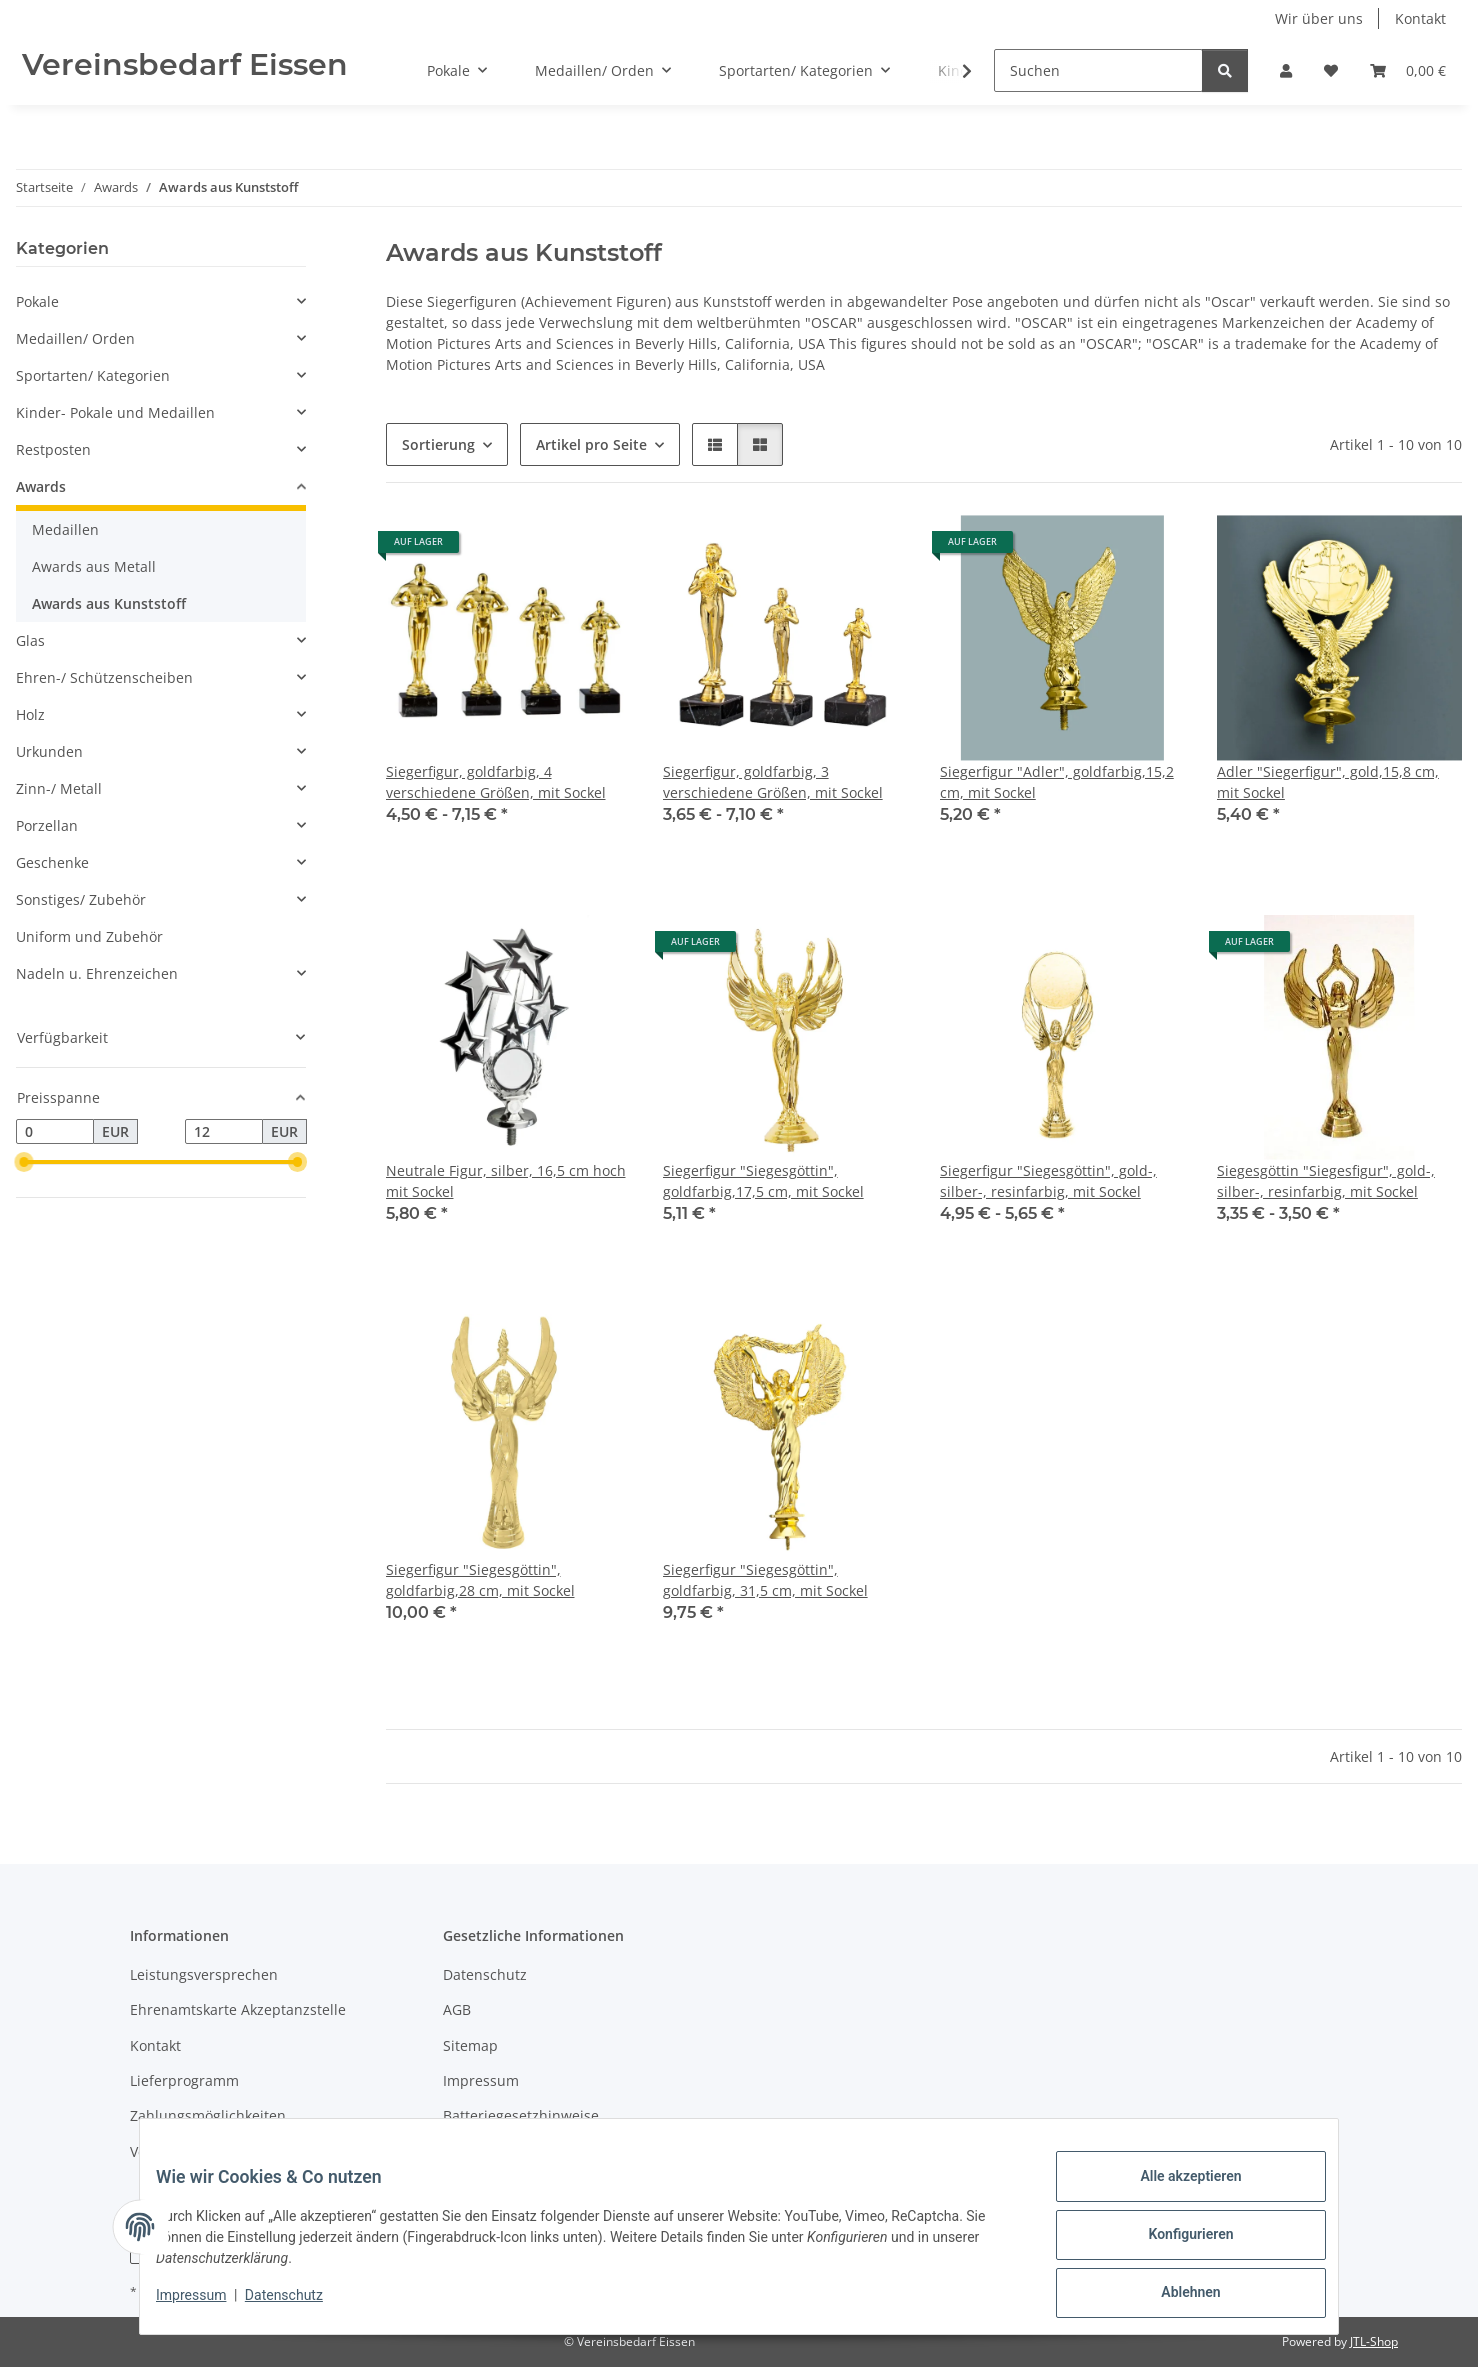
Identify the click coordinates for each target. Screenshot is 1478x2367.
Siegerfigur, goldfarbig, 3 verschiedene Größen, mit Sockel (773, 782)
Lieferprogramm (184, 2080)
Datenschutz (300, 2305)
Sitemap (470, 2045)
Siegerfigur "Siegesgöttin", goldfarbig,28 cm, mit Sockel (480, 1580)
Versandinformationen (205, 2151)
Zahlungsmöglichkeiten (208, 2115)
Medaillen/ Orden (75, 338)
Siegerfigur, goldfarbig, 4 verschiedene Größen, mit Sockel (496, 782)
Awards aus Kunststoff (109, 603)
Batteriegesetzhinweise (521, 2115)
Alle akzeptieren (1174, 2192)
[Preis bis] (224, 1132)
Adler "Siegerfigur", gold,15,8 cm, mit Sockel (1328, 782)
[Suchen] (1098, 70)
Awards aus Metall (94, 566)
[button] (1286, 70)
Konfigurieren (1174, 2244)
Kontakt (1420, 18)
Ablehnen (1174, 2296)
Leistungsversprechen (204, 1974)
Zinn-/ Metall (59, 788)
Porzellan (47, 825)
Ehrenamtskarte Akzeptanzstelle (238, 2009)
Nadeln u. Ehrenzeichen (97, 973)
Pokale (37, 301)
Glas (30, 640)
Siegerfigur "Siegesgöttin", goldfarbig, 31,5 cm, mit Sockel (765, 1580)
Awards (41, 486)
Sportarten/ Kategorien (93, 375)
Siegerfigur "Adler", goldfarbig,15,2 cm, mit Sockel (1057, 782)
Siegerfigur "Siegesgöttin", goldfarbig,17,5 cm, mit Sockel (763, 1181)
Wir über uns (1319, 18)
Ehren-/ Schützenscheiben (104, 677)
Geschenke (52, 862)
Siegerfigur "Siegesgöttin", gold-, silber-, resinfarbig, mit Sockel (1048, 1181)
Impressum (207, 2305)
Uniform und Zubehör (89, 936)
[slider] (24, 1163)
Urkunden (49, 751)
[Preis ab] (55, 1132)
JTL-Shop (1374, 2341)
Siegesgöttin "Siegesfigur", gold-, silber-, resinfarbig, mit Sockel (1326, 1181)
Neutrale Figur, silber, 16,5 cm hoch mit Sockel (506, 1181)
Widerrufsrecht (494, 2151)
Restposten (53, 449)
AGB (457, 2009)
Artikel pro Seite (591, 444)
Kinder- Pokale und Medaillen (115, 412)
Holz (30, 714)
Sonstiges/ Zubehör (81, 899)
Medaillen (65, 529)
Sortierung (438, 444)
